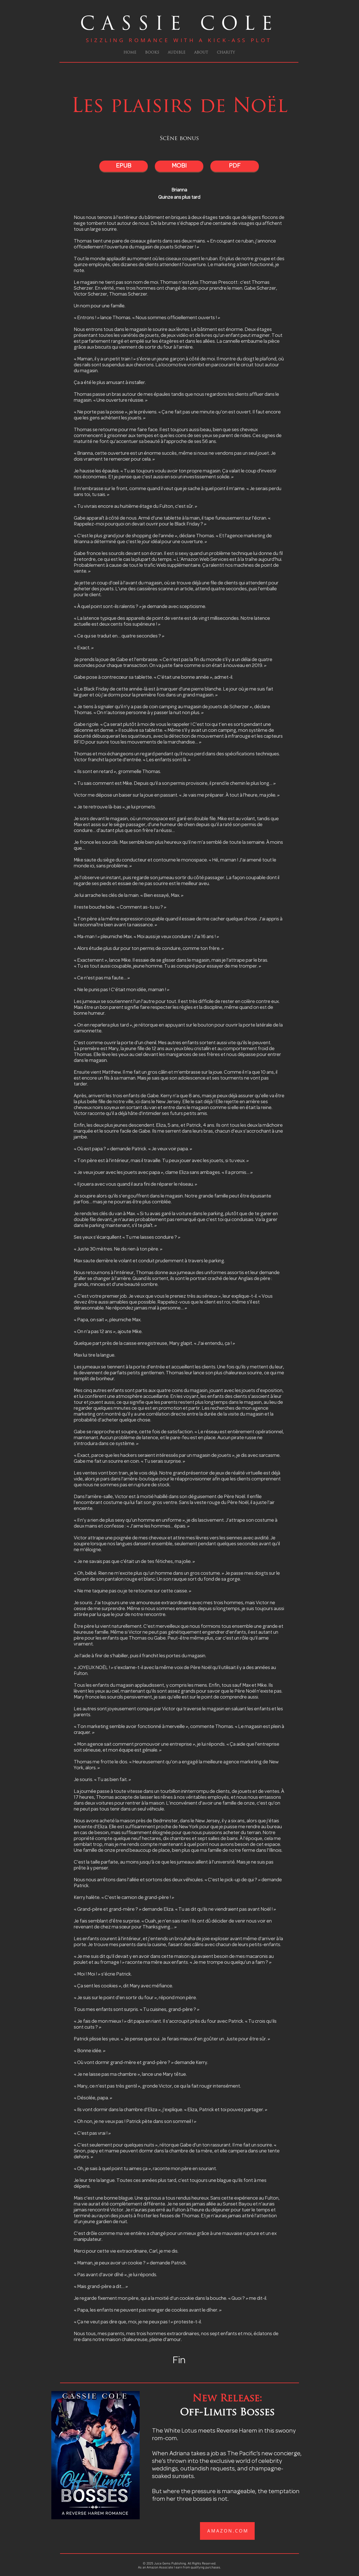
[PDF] (234, 166)
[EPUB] (123, 166)
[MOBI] (179, 166)
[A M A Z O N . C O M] (227, 2531)
